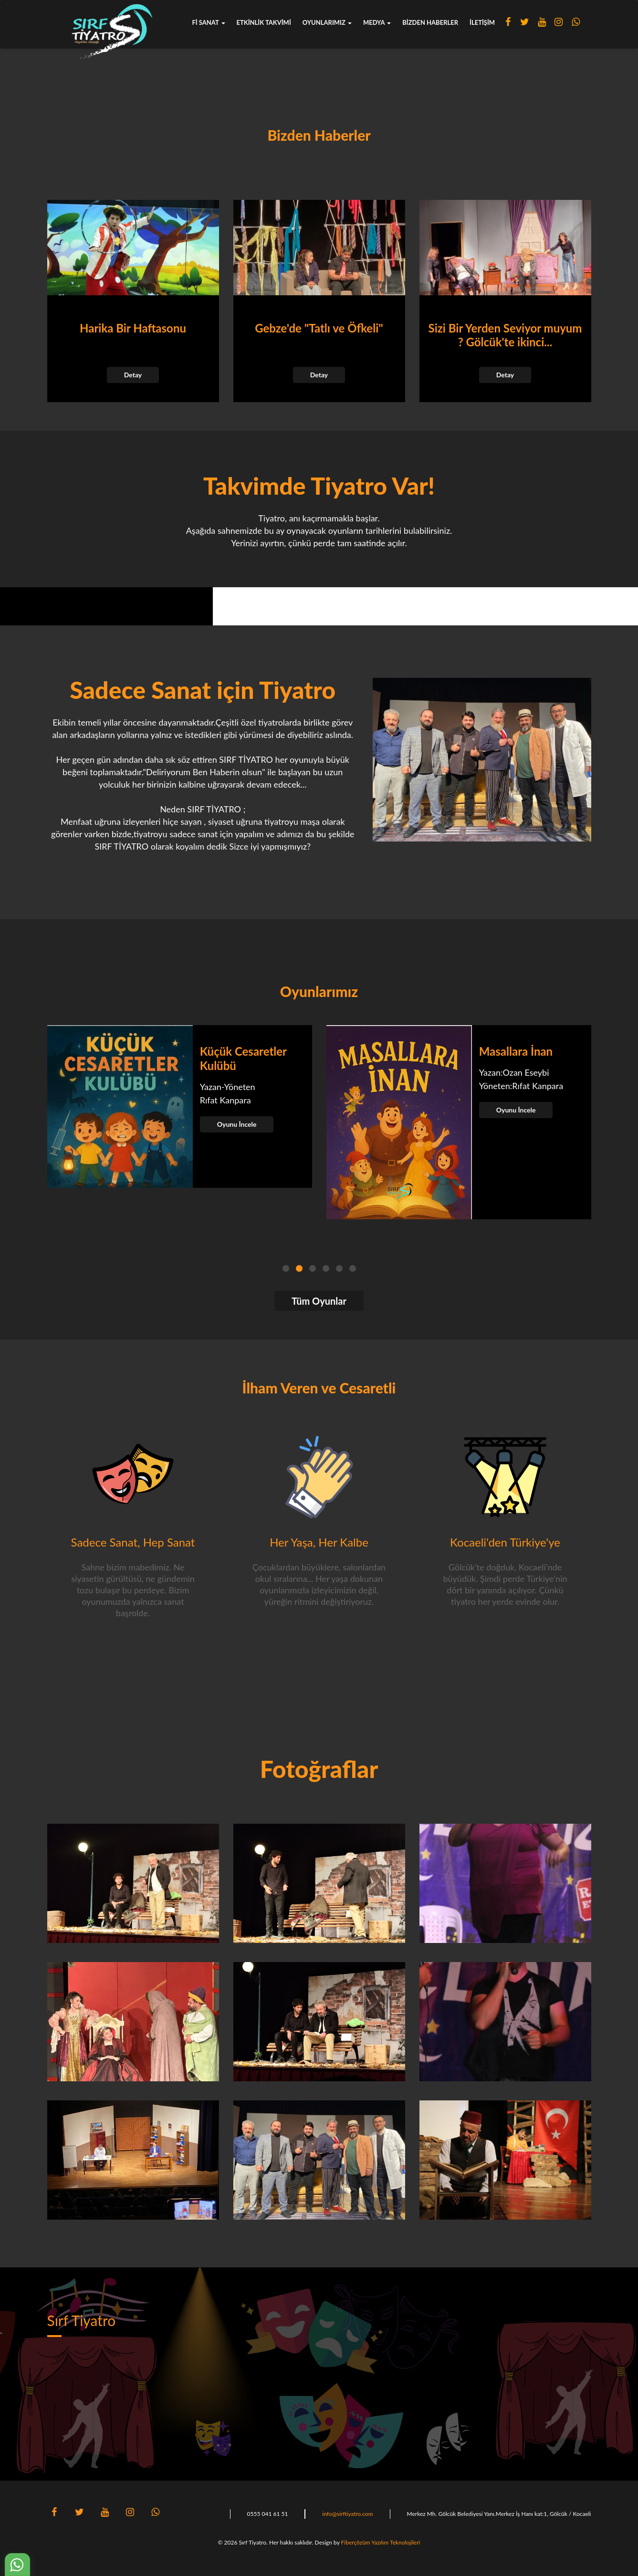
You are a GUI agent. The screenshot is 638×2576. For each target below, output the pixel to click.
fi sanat (208, 22)
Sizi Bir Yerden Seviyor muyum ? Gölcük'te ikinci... (505, 335)
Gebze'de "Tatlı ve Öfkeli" (319, 328)
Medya (377, 22)
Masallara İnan (516, 1051)
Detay (133, 375)
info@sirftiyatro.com (347, 2513)
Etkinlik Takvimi (264, 22)
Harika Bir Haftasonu (133, 328)
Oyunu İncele (237, 1124)
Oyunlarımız (327, 22)
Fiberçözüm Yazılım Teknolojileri (380, 2542)
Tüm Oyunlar (319, 1301)
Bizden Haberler (430, 22)
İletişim (482, 22)
